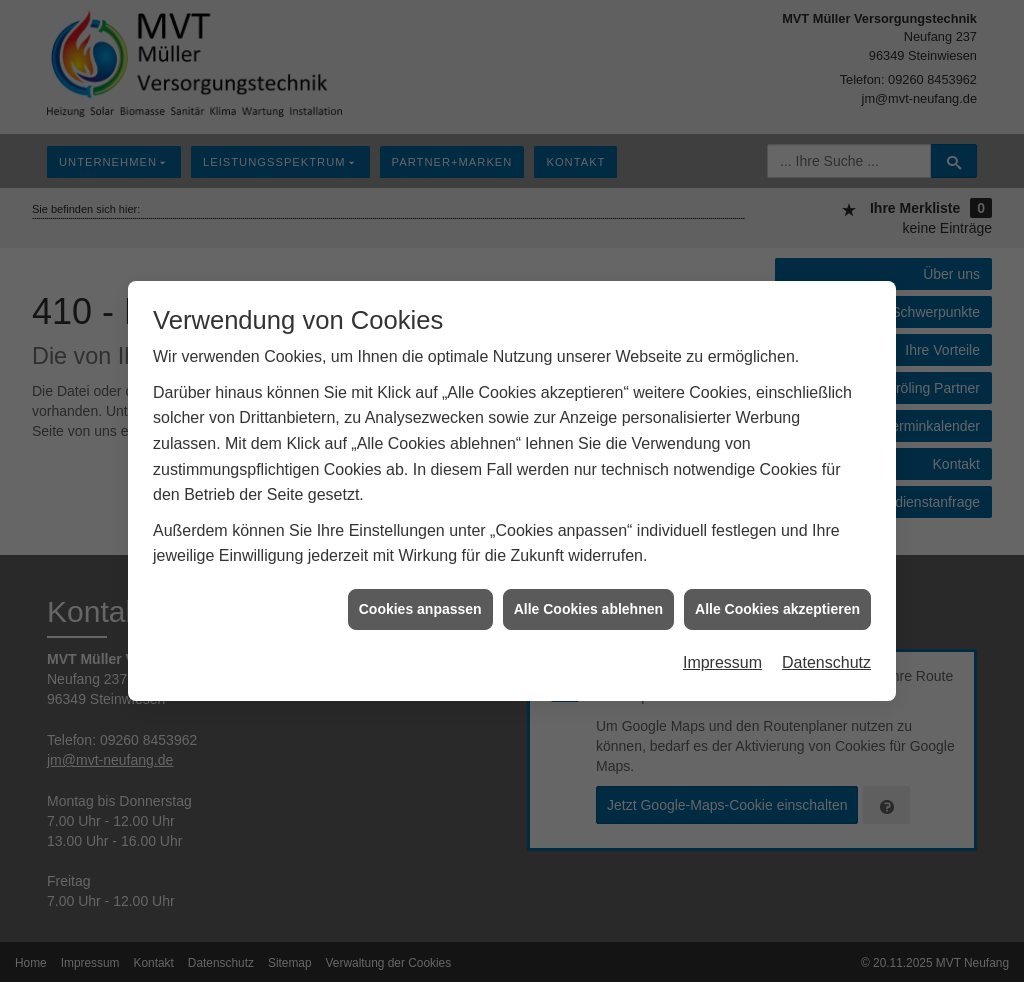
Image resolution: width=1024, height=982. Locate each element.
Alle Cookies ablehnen (588, 606)
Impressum (722, 659)
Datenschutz (826, 659)
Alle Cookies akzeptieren (777, 606)
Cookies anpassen (420, 606)
